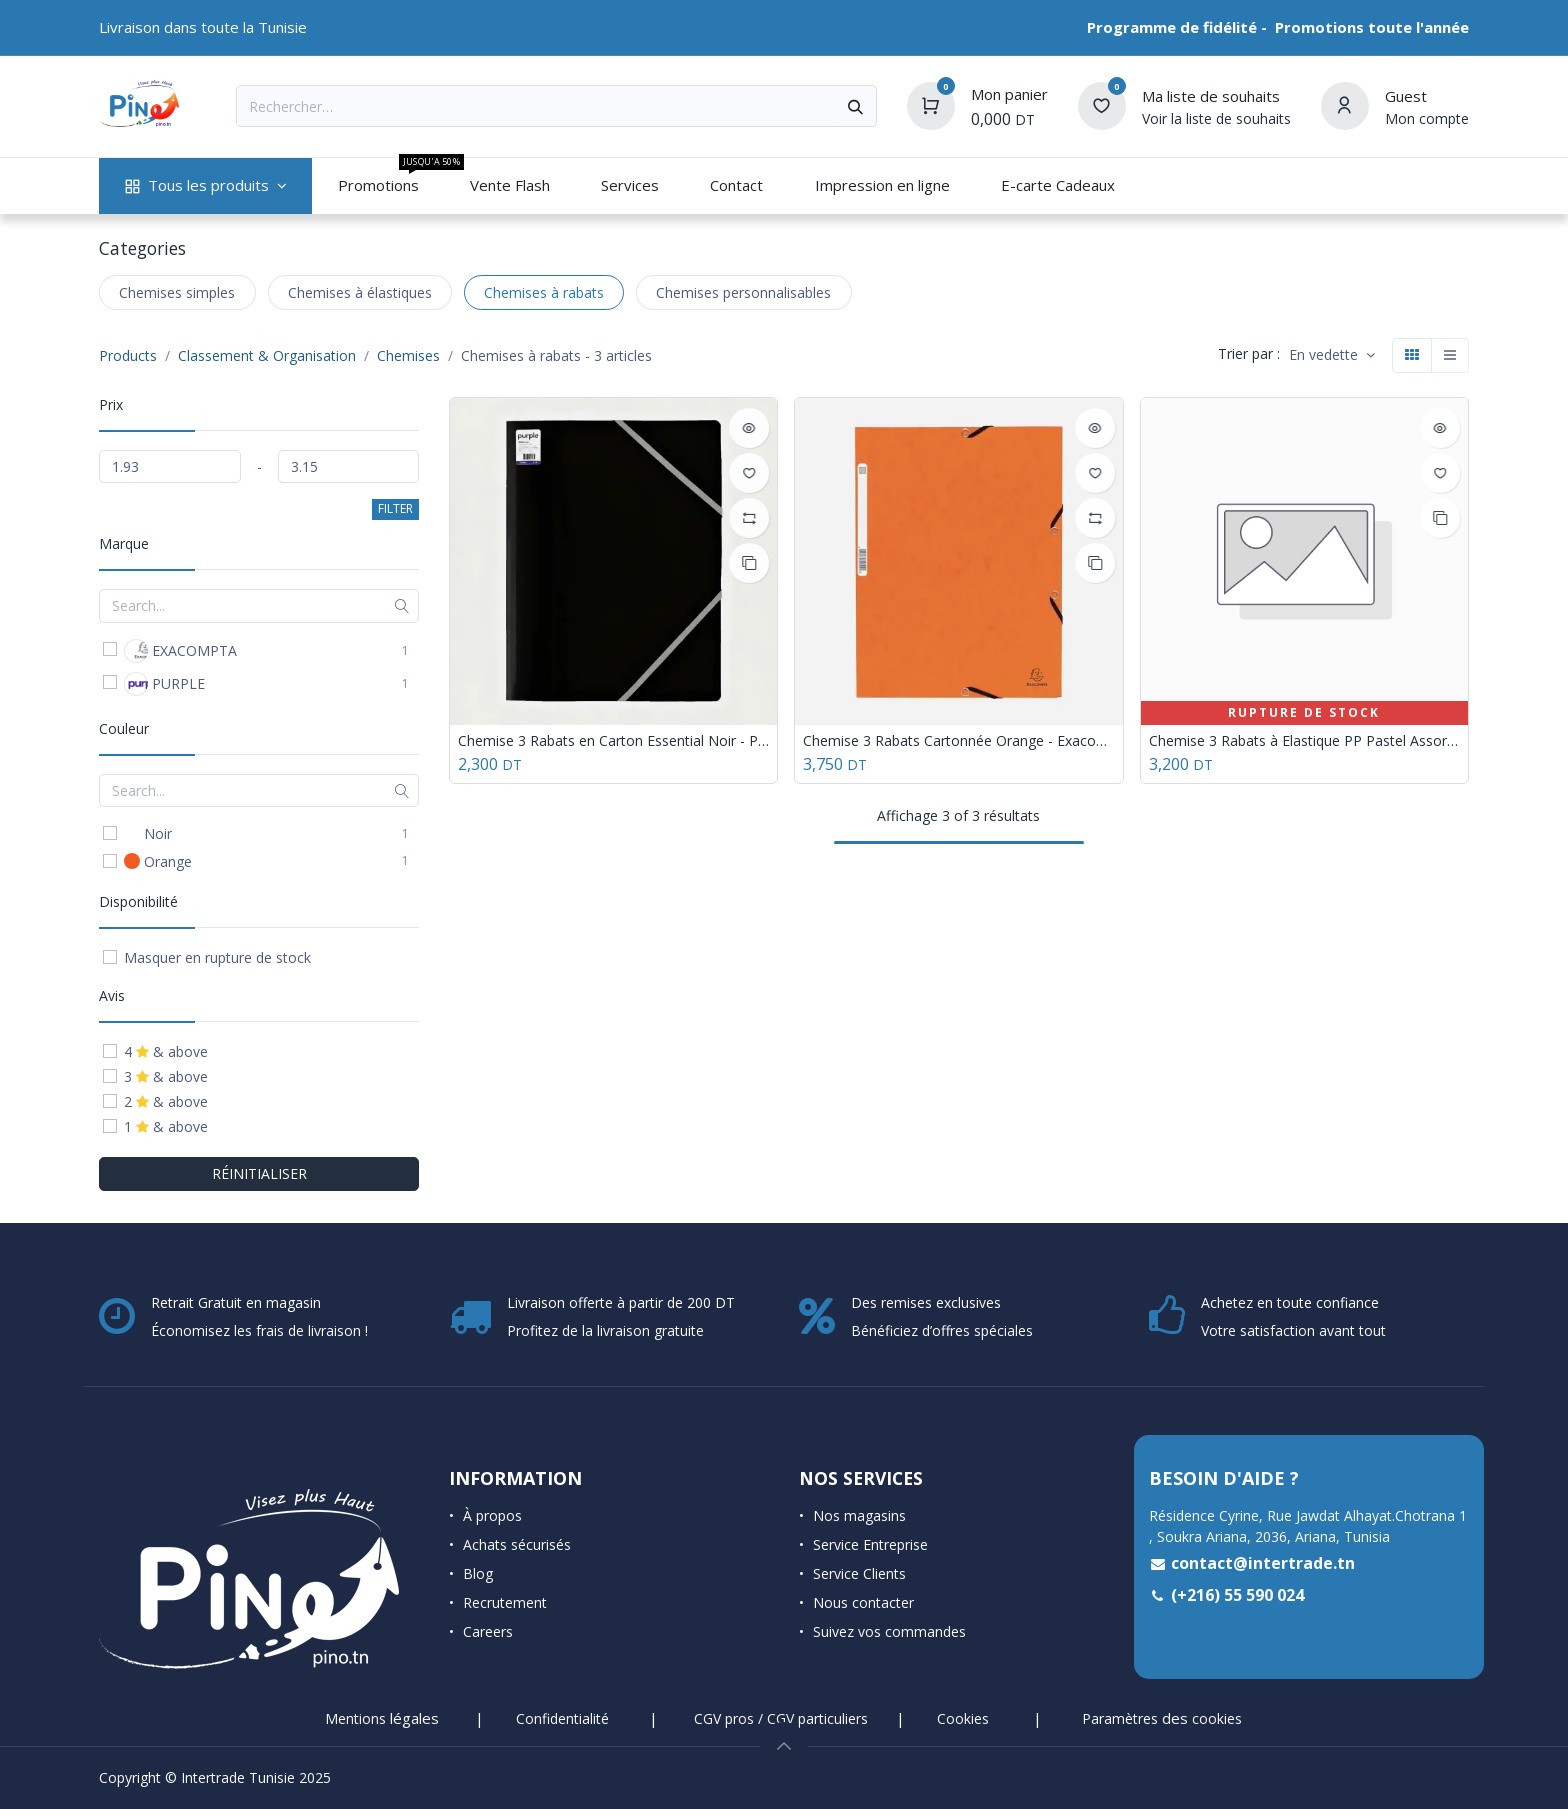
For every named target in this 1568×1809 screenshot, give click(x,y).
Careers (488, 1631)
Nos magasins (859, 1515)
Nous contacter (863, 1602)
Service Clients (859, 1573)
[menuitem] (205, 186)
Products (128, 355)
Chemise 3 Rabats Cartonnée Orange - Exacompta (958, 741)
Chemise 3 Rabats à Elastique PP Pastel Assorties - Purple (1304, 741)
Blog (478, 1573)
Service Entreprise (870, 1544)
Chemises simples (177, 292)
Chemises (408, 355)
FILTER (395, 508)
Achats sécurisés (517, 1544)
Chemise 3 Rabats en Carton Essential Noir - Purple (613, 741)
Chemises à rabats (544, 292)
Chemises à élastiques (360, 292)
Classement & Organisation (267, 355)
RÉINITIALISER (259, 1173)
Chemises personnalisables (743, 292)
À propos (492, 1515)
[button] (1332, 355)
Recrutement (505, 1602)
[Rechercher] (855, 106)
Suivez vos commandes (889, 1631)
